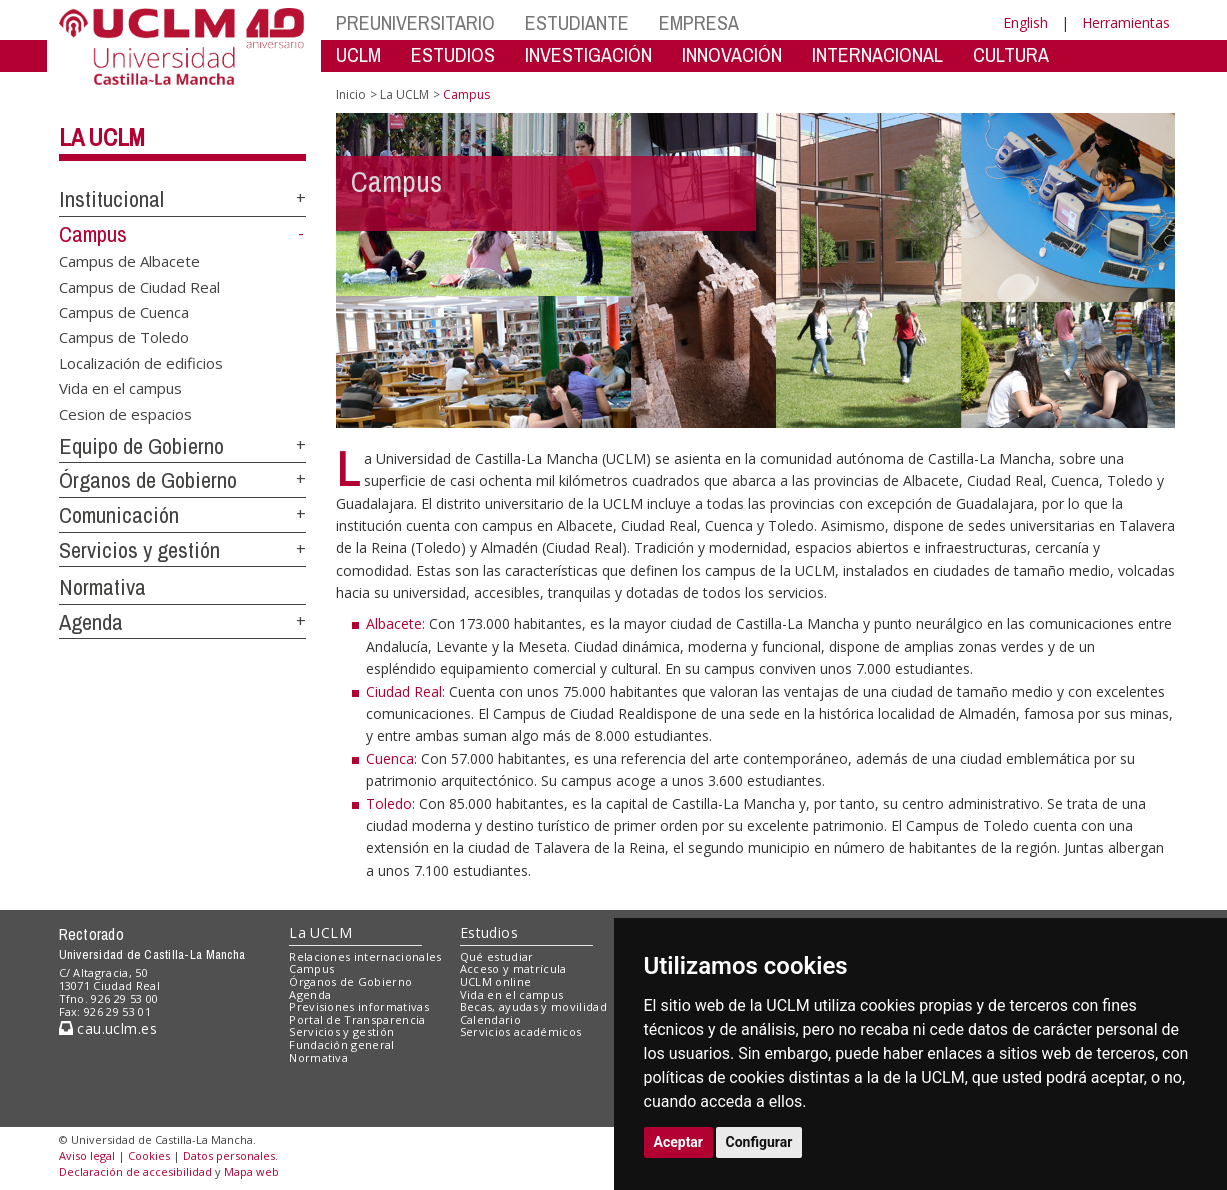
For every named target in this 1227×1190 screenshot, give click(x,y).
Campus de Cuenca (124, 312)
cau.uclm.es (108, 1028)
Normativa (102, 587)
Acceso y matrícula (513, 968)
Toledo (389, 803)
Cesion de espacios (125, 413)
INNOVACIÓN (732, 54)
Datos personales (229, 1155)
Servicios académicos (521, 1031)
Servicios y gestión (139, 550)
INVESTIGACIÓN (588, 54)
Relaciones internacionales (365, 956)
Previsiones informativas (359, 1006)
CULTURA (1011, 54)
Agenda (91, 622)
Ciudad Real (404, 691)
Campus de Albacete (129, 261)
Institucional (111, 199)
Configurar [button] (759, 1142)
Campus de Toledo (124, 337)
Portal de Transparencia (357, 1019)
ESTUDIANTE (577, 22)
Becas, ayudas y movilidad (533, 1006)
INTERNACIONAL (877, 54)
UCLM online (496, 981)
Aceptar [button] (679, 1142)
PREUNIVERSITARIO (415, 22)
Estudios (489, 932)
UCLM (358, 54)
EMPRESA (699, 22)
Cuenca (390, 758)
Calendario (490, 1019)
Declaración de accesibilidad (135, 1171)
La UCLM (102, 137)
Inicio (351, 94)
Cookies (149, 1155)
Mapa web (251, 1171)
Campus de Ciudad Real (139, 286)
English (1025, 22)
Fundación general (342, 1044)
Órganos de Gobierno (148, 480)
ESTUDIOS (453, 54)
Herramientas (1126, 22)
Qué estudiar (497, 956)
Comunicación (119, 515)
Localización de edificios (141, 362)
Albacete (394, 623)
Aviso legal (87, 1155)
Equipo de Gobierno (141, 446)
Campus (93, 234)
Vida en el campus (120, 388)
